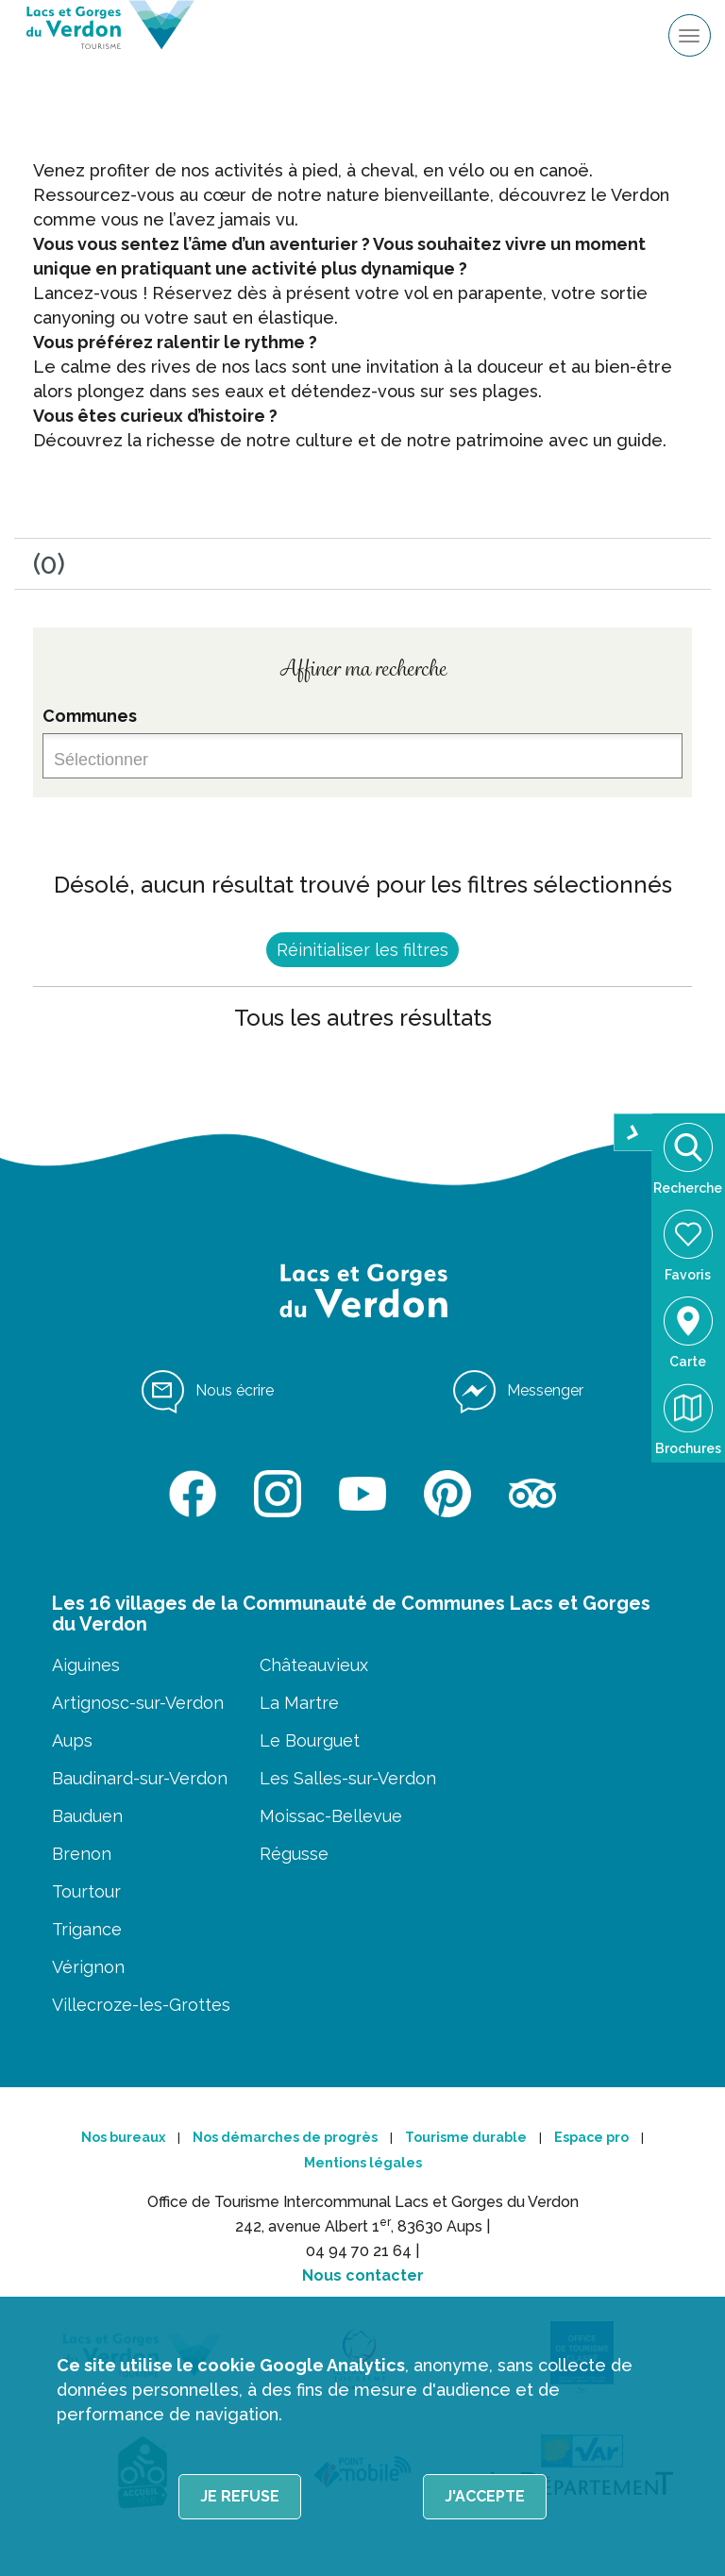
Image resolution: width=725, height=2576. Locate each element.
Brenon (81, 1854)
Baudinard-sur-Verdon (140, 1778)
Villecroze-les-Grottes (141, 2005)
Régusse (294, 1854)
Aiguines (86, 1665)
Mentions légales (363, 2162)
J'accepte (485, 2496)
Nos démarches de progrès (285, 2137)
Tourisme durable (466, 2137)
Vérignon (88, 1967)
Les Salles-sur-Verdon (348, 1778)
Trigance (87, 1929)
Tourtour (86, 1891)
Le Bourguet (310, 1740)
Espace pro (591, 2137)
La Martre (299, 1703)
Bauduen (87, 1816)
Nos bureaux (123, 2137)
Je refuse (239, 2496)
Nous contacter (363, 2275)
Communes (89, 716)
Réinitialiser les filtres (362, 950)
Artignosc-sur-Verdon (138, 1703)
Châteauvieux (314, 1665)
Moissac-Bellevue (331, 1816)
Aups (72, 1740)
